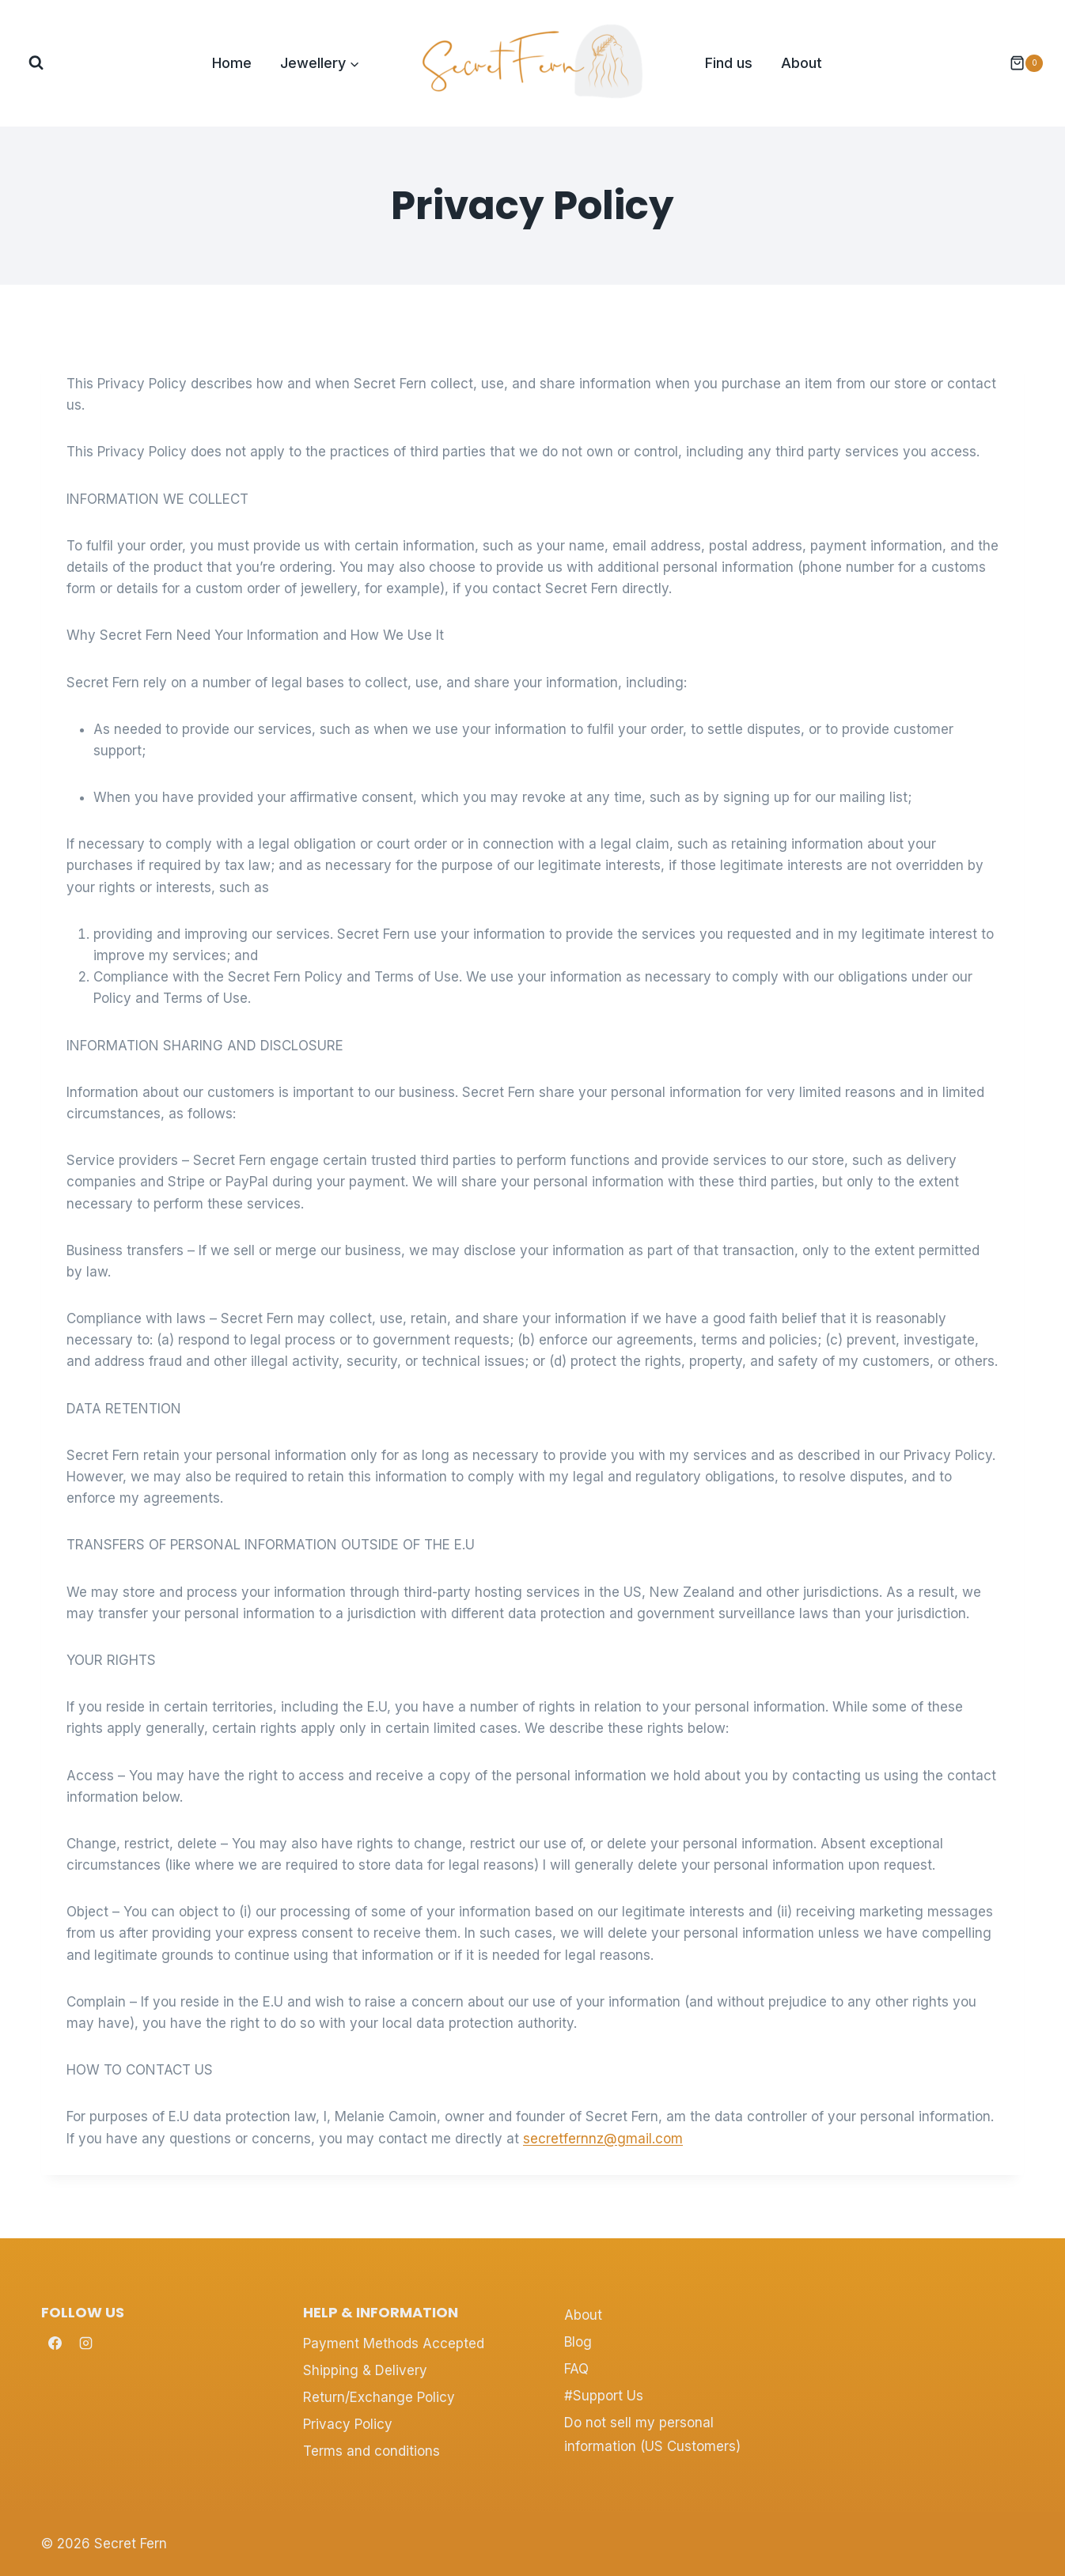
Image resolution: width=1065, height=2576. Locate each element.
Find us (728, 63)
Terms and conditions (371, 2451)
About (801, 63)
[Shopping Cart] (1018, 63)
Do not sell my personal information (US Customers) (652, 2435)
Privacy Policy (347, 2424)
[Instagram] (85, 2343)
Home (232, 63)
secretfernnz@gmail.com (603, 2139)
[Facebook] (54, 2343)
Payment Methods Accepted (393, 2343)
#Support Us (603, 2396)
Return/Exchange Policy (379, 2397)
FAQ (576, 2369)
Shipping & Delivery (365, 2370)
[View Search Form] (36, 63)
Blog (578, 2342)
